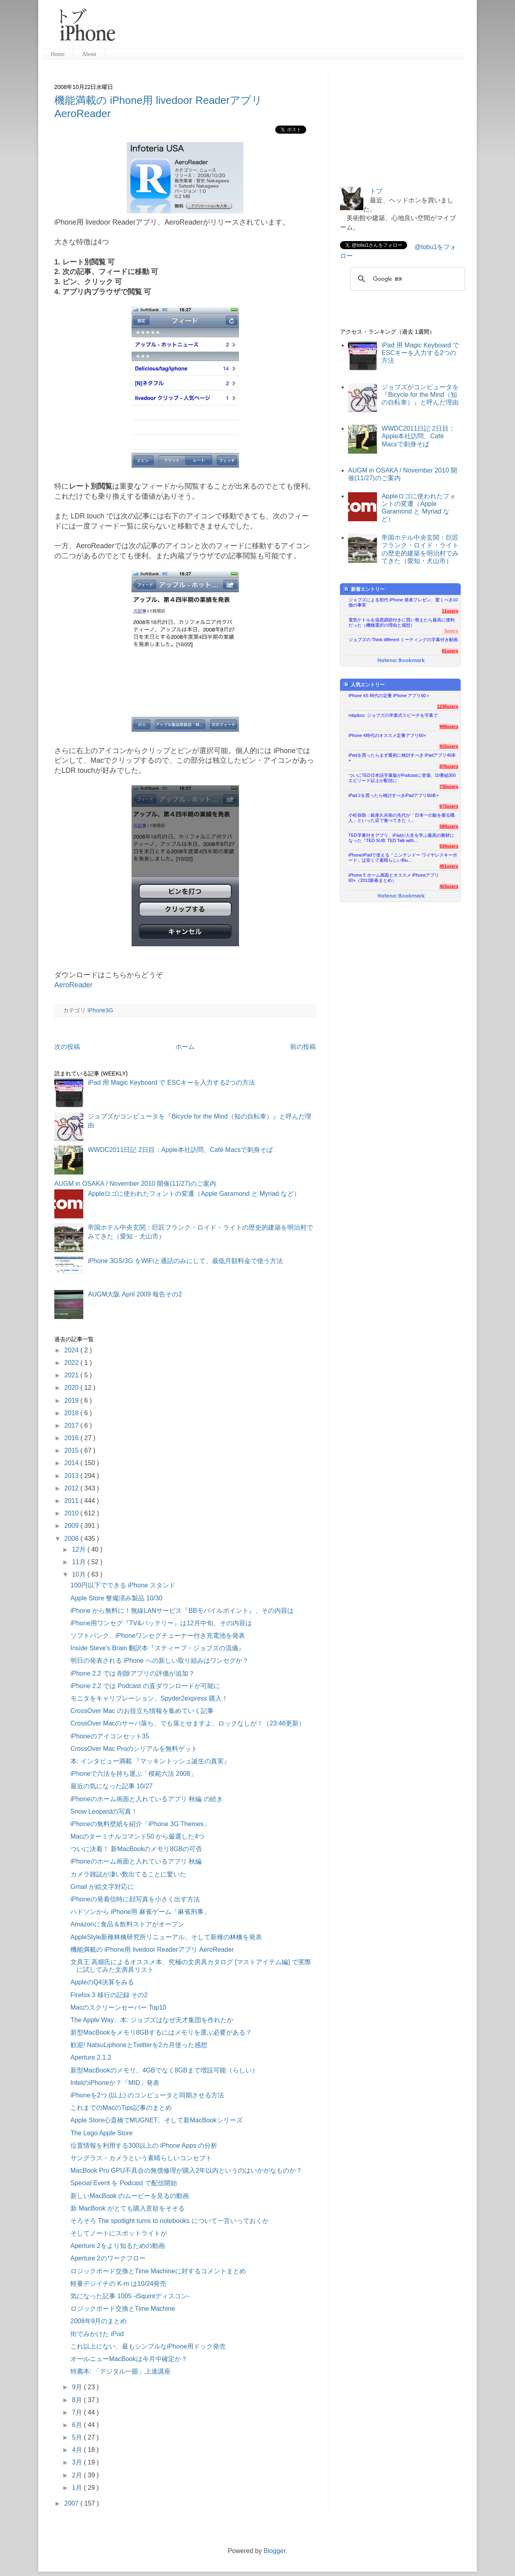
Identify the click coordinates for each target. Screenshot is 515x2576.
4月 (78, 2449)
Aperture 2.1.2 (90, 2057)
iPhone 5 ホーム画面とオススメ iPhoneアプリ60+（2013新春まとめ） (393, 878)
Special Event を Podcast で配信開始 (123, 2183)
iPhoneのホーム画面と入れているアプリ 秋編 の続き (146, 1799)
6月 (78, 2424)
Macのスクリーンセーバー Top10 (118, 2007)
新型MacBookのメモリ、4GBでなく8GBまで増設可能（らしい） (164, 2070)
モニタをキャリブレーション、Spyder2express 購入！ (149, 1698)
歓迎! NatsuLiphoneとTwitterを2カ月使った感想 (138, 2044)
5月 (78, 2437)
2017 (72, 1425)
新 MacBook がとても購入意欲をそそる (127, 2208)
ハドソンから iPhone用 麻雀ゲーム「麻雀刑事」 (140, 1911)
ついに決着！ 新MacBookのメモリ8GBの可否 (136, 1848)
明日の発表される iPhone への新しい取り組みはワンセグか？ (159, 1660)
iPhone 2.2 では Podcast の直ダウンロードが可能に (145, 1685)
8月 (78, 2399)
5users (451, 630)
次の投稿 (67, 1046)
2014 (72, 1462)
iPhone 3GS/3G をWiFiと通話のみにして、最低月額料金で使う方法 (185, 1260)
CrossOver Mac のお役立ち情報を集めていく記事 (142, 1710)
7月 (78, 2412)
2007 (72, 2503)
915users (448, 746)
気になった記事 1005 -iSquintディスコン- (130, 2296)
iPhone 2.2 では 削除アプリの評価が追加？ (132, 1673)
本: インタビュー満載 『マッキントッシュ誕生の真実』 (150, 1761)
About (89, 54)
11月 (79, 1561)
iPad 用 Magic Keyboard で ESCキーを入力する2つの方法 (171, 1082)
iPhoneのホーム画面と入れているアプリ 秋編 (136, 1861)
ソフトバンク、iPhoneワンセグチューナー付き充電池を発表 (157, 1635)
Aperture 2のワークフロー (108, 2258)
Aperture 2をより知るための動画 (117, 2245)
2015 (72, 1450)
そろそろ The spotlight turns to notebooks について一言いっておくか (169, 2220)
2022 (72, 1362)
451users (448, 866)
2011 (72, 1500)
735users (448, 786)
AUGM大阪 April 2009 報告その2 (135, 1294)
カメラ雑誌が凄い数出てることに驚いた (128, 1874)
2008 (72, 1538)
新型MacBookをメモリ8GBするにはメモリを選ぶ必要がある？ (161, 2032)
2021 (72, 1375)
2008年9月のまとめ (98, 2321)
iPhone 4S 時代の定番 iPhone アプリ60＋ (389, 695)
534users (448, 846)
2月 (78, 2475)
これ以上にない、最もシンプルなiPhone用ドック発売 (148, 2346)
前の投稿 (303, 1046)
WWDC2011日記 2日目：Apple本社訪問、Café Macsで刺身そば (180, 1149)
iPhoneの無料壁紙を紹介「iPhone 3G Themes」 (140, 1824)
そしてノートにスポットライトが (118, 2233)
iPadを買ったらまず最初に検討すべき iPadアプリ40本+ (402, 758)
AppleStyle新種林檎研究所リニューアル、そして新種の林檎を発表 (166, 1937)
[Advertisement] (293, 28)
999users (448, 726)
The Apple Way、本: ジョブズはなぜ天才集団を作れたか (151, 2020)
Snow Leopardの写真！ (104, 1811)
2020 (72, 1387)
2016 (72, 1438)
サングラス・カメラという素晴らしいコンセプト (141, 2158)
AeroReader (73, 985)
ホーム (185, 1046)
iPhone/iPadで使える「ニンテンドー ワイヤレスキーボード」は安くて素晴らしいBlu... (402, 857)
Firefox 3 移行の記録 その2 (109, 1995)
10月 (79, 1574)
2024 (72, 1350)
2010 (72, 1513)
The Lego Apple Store (101, 2133)
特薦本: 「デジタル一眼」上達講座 (120, 2371)
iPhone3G (100, 1010)
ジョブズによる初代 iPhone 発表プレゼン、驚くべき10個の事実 (403, 602)
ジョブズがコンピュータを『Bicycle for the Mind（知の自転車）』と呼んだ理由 (420, 395)
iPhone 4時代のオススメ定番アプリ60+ (387, 735)
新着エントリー (364, 589)
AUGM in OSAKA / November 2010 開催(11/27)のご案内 (135, 1183)
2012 (72, 1488)
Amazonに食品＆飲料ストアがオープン (127, 1924)
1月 (78, 2487)
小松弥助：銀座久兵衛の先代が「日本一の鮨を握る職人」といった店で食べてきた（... (401, 818)
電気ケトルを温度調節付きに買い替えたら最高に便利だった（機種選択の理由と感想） (401, 622)
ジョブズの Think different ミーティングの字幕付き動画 (403, 639)
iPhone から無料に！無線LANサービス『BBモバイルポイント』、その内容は (182, 1610)
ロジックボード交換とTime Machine (122, 2308)
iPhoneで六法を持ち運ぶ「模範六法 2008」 (133, 1773)
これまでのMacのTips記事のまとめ (121, 2107)
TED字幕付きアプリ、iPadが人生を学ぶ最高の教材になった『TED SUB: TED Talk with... (401, 838)
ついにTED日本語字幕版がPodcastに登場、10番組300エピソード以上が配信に (402, 778)
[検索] (406, 279)
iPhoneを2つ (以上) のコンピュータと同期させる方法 (147, 2095)
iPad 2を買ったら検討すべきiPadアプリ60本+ (393, 795)
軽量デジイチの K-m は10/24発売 (118, 2283)
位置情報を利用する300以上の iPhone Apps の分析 (143, 2145)
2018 (72, 1413)
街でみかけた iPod (97, 2333)
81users (450, 650)
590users (448, 826)
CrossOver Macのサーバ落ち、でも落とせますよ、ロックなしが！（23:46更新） (187, 1723)
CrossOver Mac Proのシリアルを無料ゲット (134, 1748)
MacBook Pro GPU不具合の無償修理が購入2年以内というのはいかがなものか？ (186, 2170)
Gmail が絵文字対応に (102, 1886)
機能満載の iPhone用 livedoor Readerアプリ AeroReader (152, 1949)
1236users (447, 706)
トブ (376, 191)
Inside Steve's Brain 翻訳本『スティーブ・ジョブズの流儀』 (157, 1648)
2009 (72, 1525)
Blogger (274, 2550)
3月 (78, 2462)
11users (450, 611)
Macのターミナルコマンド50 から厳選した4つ (137, 1836)
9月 (78, 2387)
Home (57, 54)
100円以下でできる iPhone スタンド (122, 1585)
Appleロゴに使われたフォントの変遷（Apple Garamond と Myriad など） (194, 1193)
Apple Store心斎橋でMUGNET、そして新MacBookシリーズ (156, 2120)
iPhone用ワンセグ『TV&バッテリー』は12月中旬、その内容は (161, 1623)
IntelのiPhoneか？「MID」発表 (114, 2082)
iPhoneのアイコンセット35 (109, 1736)
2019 (72, 1400)
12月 (79, 1549)
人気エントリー (364, 684)
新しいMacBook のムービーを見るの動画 (129, 2195)
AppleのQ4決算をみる (102, 1982)
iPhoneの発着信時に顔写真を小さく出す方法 (135, 1899)
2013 (72, 1475)
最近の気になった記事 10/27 (111, 1786)
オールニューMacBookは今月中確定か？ (128, 2358)
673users (448, 806)
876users (448, 766)
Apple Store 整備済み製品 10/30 (116, 1598)
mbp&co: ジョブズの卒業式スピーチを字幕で (393, 715)
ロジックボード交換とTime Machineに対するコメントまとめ (158, 2271)
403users (448, 886)
